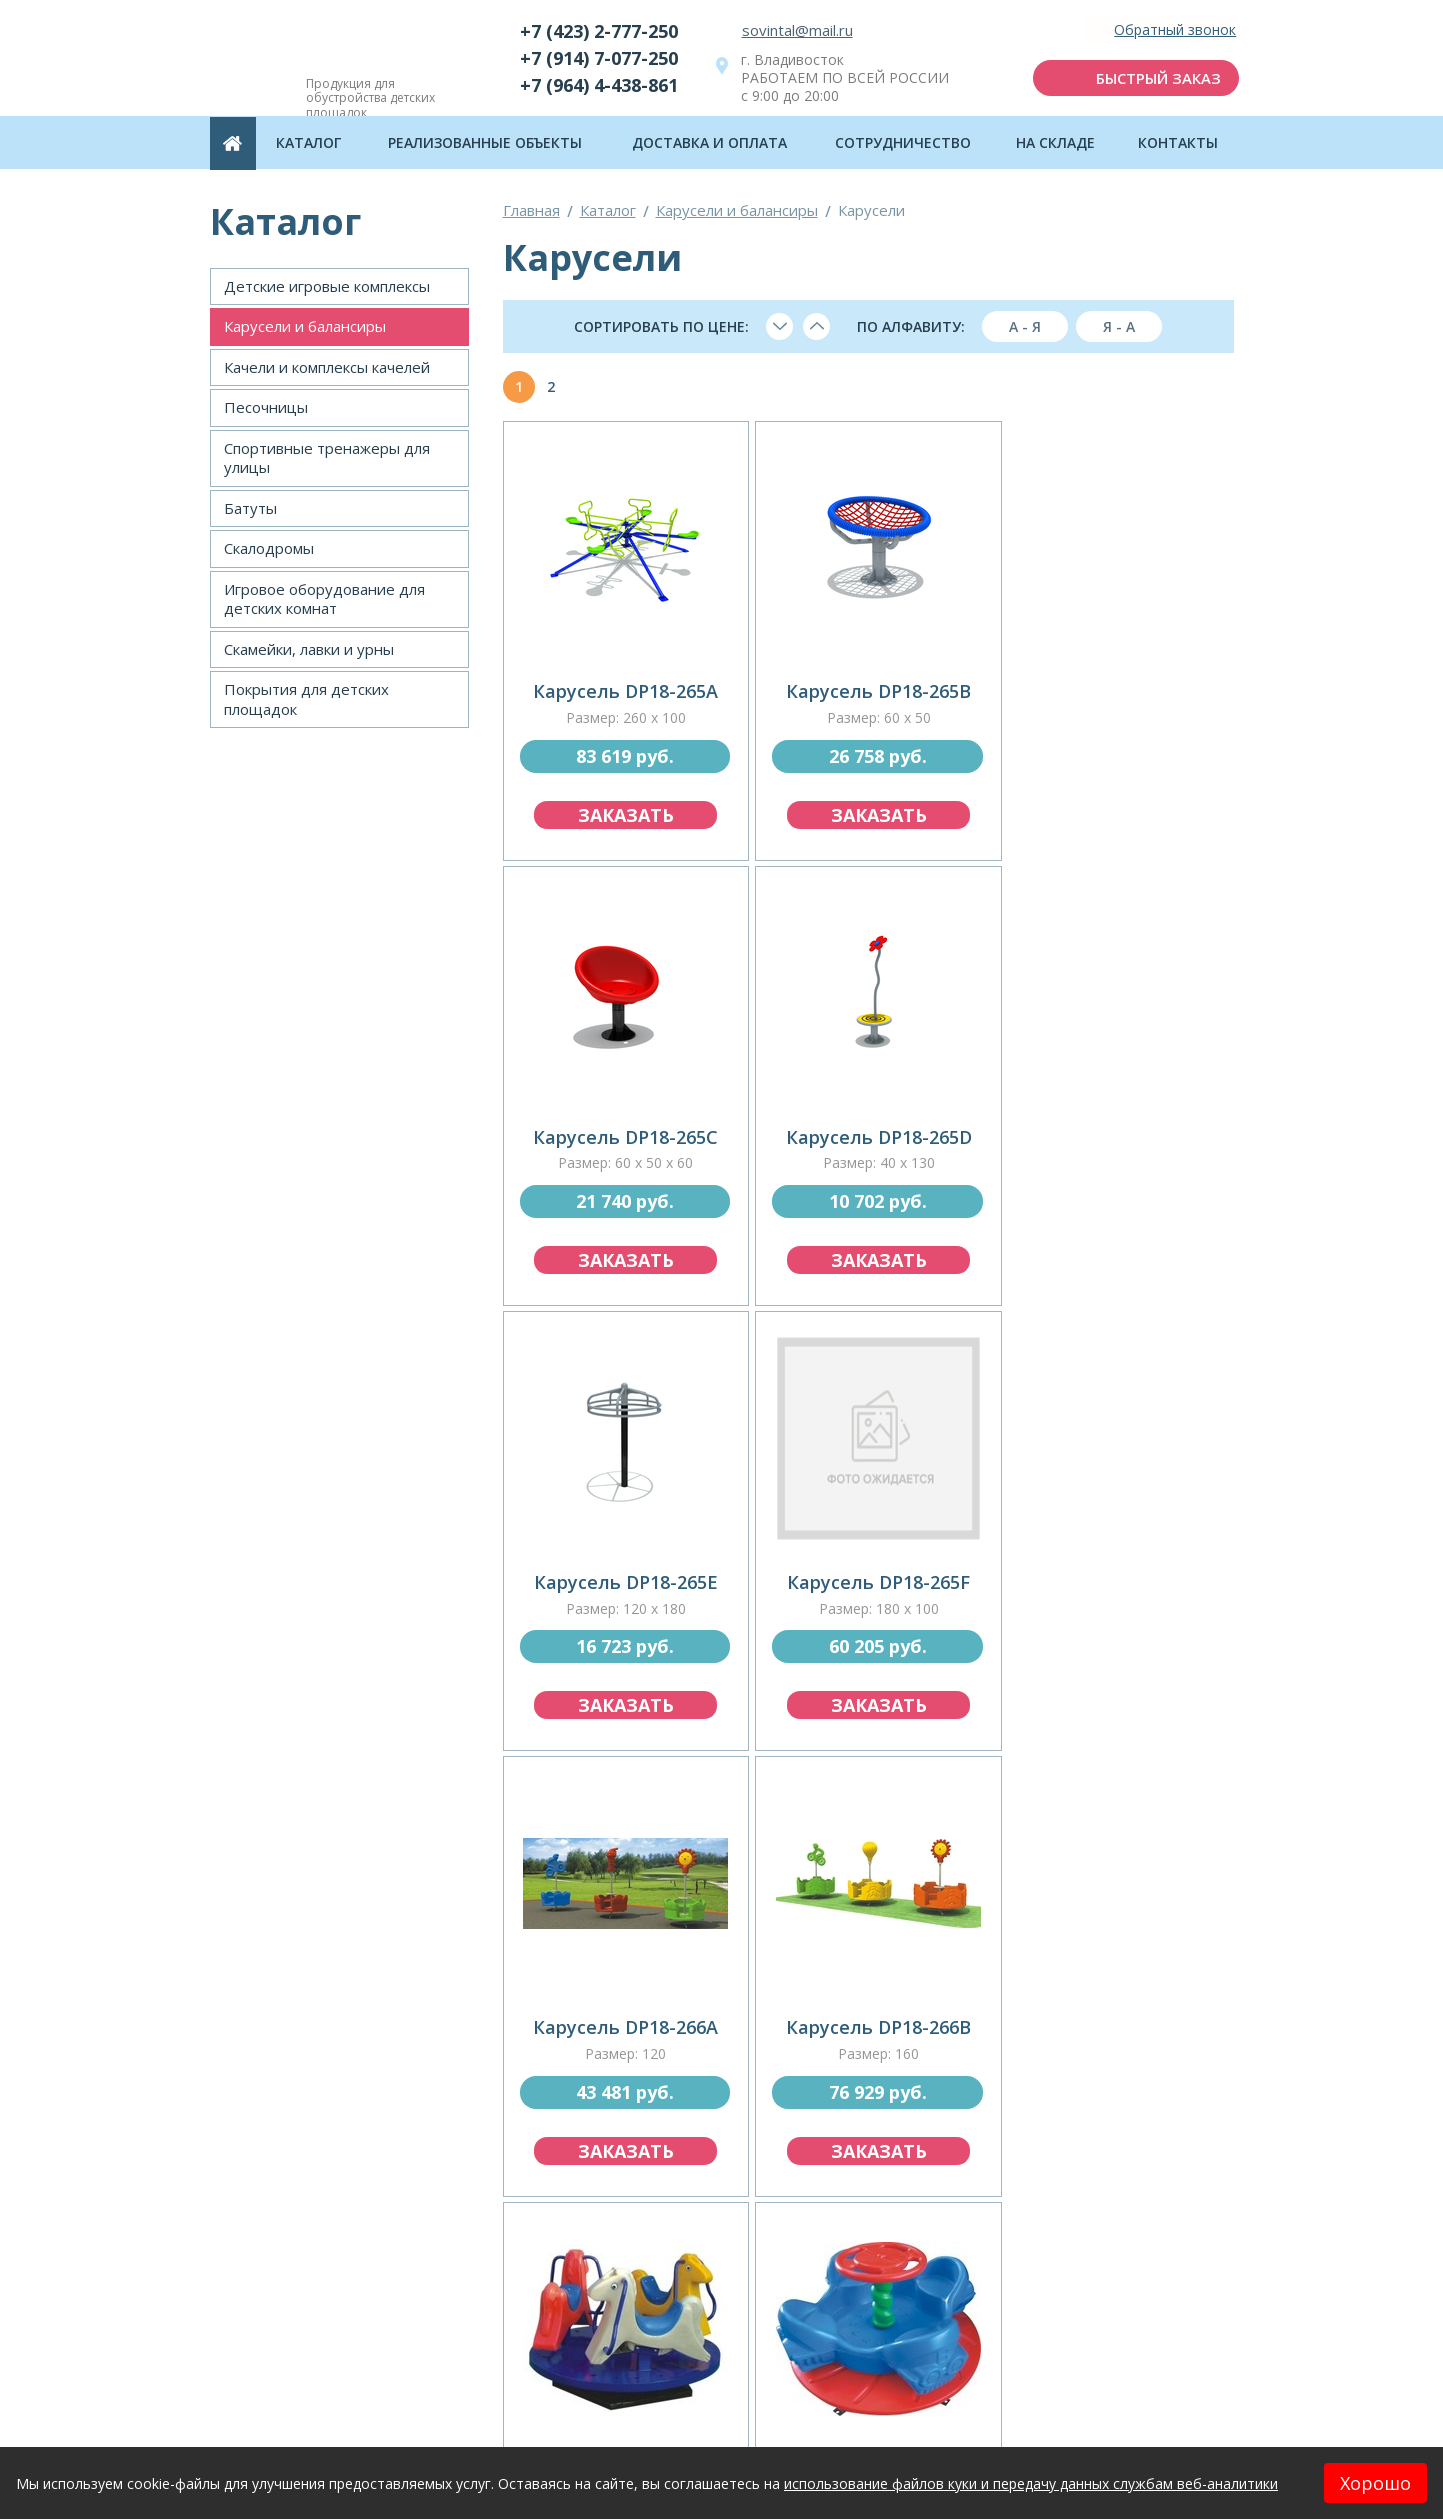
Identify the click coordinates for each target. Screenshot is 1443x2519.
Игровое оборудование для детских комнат (324, 599)
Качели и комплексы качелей (327, 367)
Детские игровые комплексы (327, 286)
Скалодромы (269, 548)
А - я (1025, 326)
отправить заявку (722, 2375)
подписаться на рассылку (1113, 2376)
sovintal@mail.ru (797, 30)
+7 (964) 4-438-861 (599, 85)
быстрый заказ (1152, 78)
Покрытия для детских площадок (306, 699)
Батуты (250, 508)
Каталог (608, 210)
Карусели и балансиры (305, 326)
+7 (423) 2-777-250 (599, 31)
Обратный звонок (1170, 30)
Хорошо (1375, 2483)
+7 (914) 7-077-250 (599, 58)
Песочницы (266, 407)
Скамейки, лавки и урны (309, 649)
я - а (1119, 326)
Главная (531, 210)
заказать (622, 807)
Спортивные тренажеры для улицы (327, 458)
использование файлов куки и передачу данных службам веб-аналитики (1031, 2483)
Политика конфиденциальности (1129, 2434)
